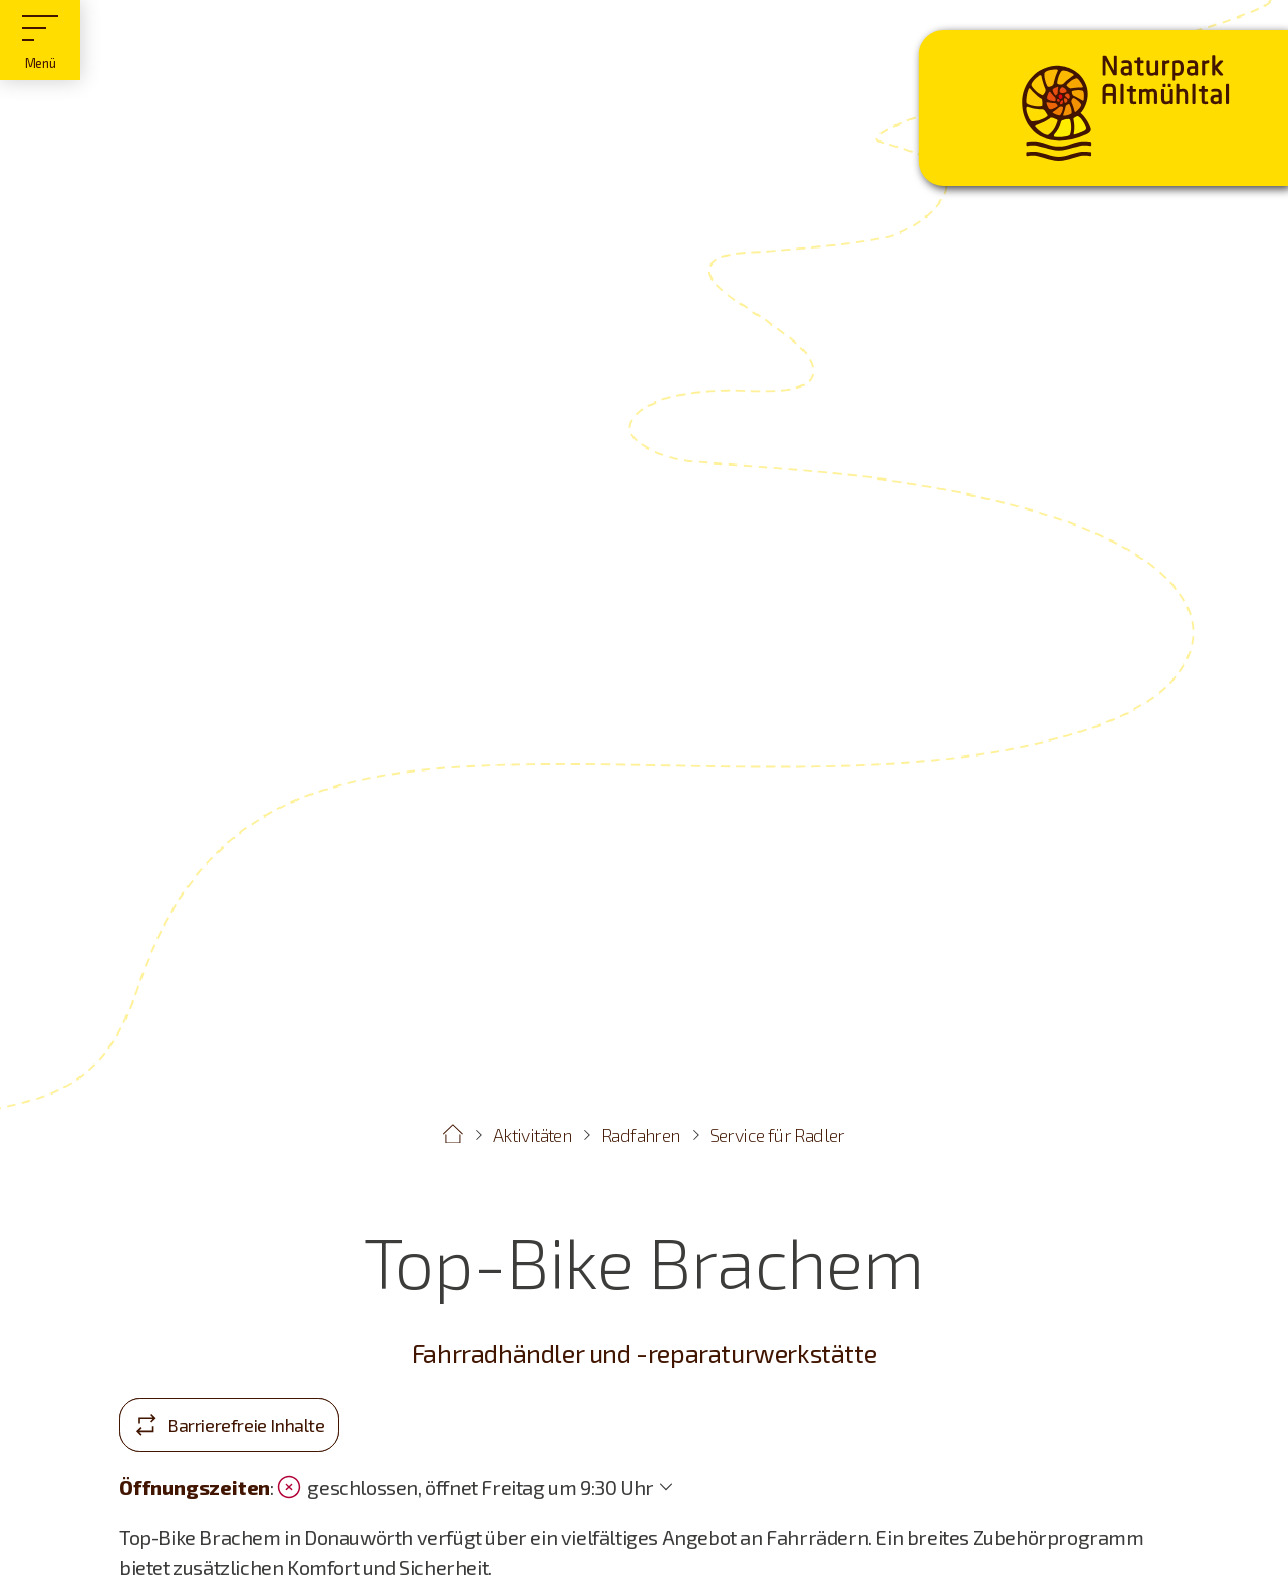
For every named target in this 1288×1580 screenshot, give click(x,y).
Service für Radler (777, 1135)
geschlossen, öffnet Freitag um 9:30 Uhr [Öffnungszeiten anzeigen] (465, 1487)
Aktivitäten (532, 1135)
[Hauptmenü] (40, 40)
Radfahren (640, 1135)
